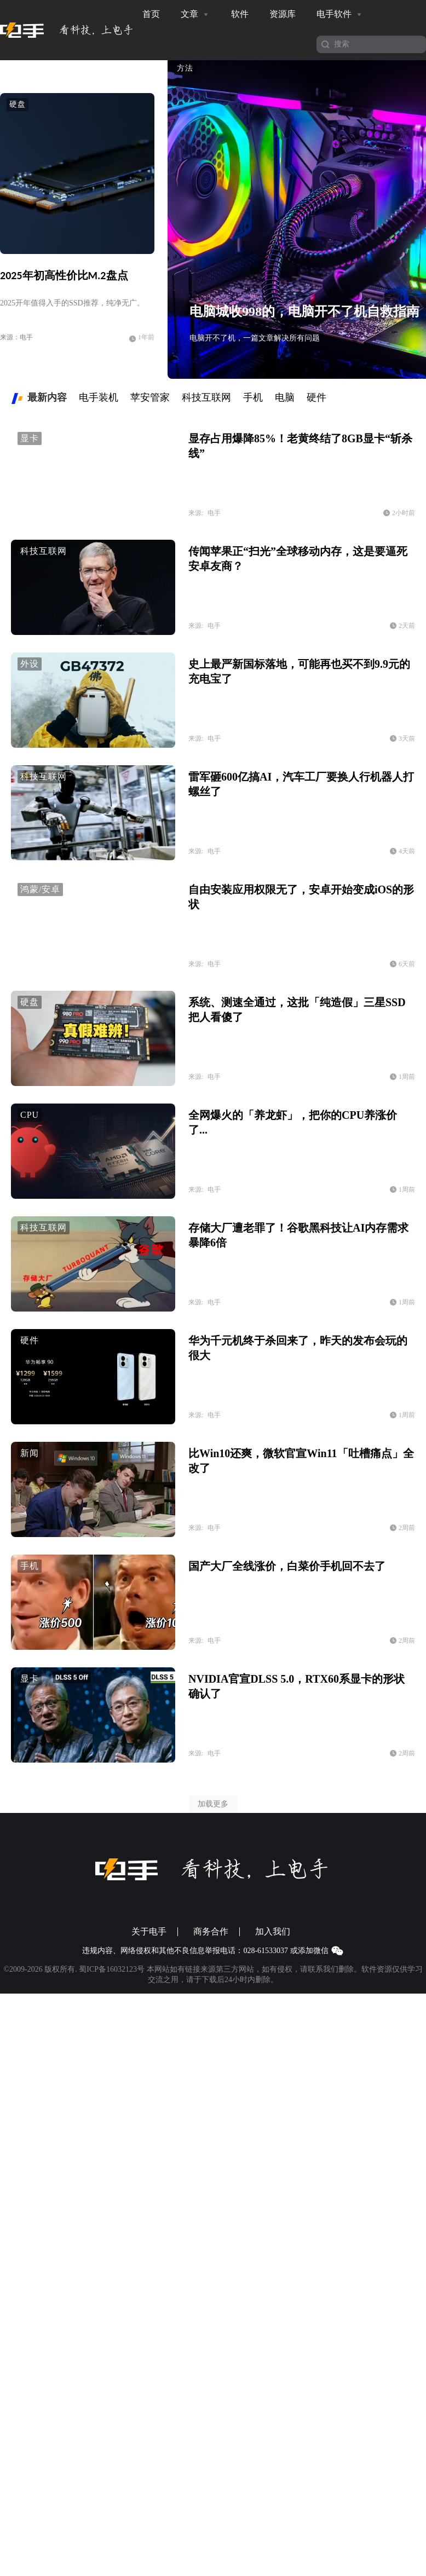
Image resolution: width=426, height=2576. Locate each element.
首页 (151, 14)
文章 (195, 14)
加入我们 (272, 1931)
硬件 (29, 1340)
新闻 (29, 1453)
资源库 (282, 14)
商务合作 (210, 1931)
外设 (29, 663)
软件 (240, 14)
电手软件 (340, 14)
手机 (29, 1565)
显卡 (29, 438)
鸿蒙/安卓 (40, 889)
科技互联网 (43, 551)
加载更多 (213, 1804)
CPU (29, 1114)
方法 (185, 68)
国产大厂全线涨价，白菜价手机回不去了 (286, 1566)
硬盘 (17, 104)
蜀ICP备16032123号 (112, 1969)
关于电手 (148, 1931)
